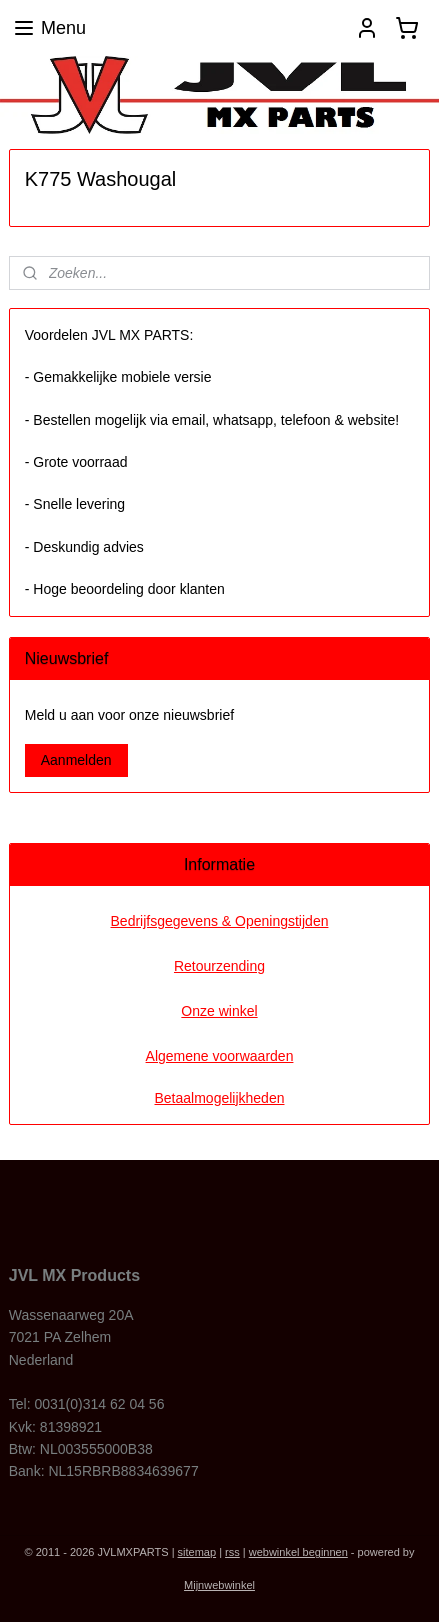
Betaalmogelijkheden (220, 1098)
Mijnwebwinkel (219, 1585)
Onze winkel (219, 1011)
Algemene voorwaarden (220, 1056)
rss (232, 1552)
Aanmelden (76, 760)
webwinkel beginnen (298, 1552)
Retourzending (219, 966)
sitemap (197, 1552)
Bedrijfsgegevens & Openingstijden (220, 921)
